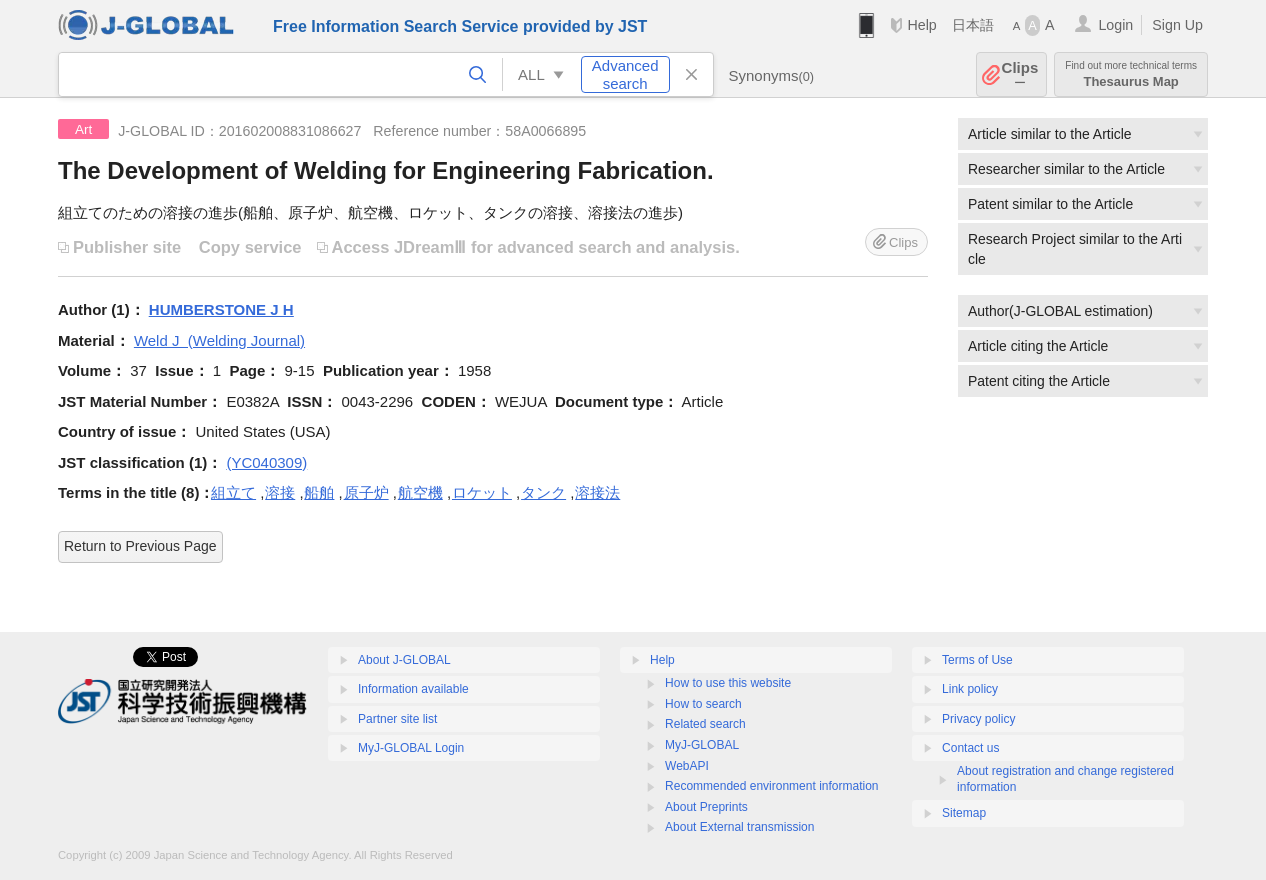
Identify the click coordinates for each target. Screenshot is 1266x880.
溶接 (280, 492)
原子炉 (366, 492)
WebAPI (687, 766)
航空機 (420, 492)
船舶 (319, 492)
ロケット (482, 492)
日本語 (973, 25)
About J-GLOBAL (404, 660)
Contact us (970, 748)
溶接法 (597, 492)
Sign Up (1177, 25)
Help (921, 25)
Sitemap (964, 813)
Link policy (970, 689)
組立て (233, 492)
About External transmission (739, 827)
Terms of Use (977, 660)
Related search (705, 724)
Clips (1020, 74)
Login (1115, 25)
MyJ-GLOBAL (702, 745)
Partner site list (397, 719)
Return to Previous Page (140, 546)
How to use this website (728, 683)
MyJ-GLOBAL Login (411, 748)
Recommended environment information (771, 786)
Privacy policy (978, 719)
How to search (703, 704)
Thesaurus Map (1131, 74)
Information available (413, 689)
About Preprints (706, 807)
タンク (543, 492)
